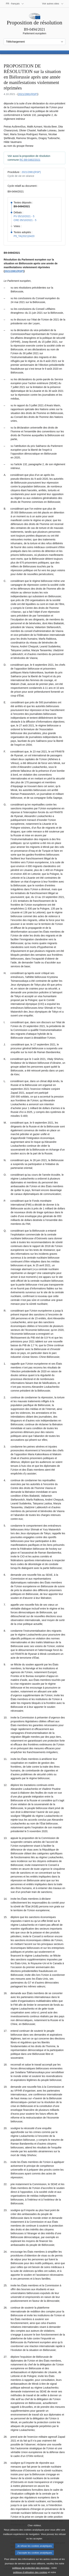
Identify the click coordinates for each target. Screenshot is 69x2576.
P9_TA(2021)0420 (24, 236)
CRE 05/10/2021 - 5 (25, 220)
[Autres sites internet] (53, 3)
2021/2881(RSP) (27, 94)
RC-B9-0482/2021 (30, 159)
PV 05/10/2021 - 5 (24, 216)
